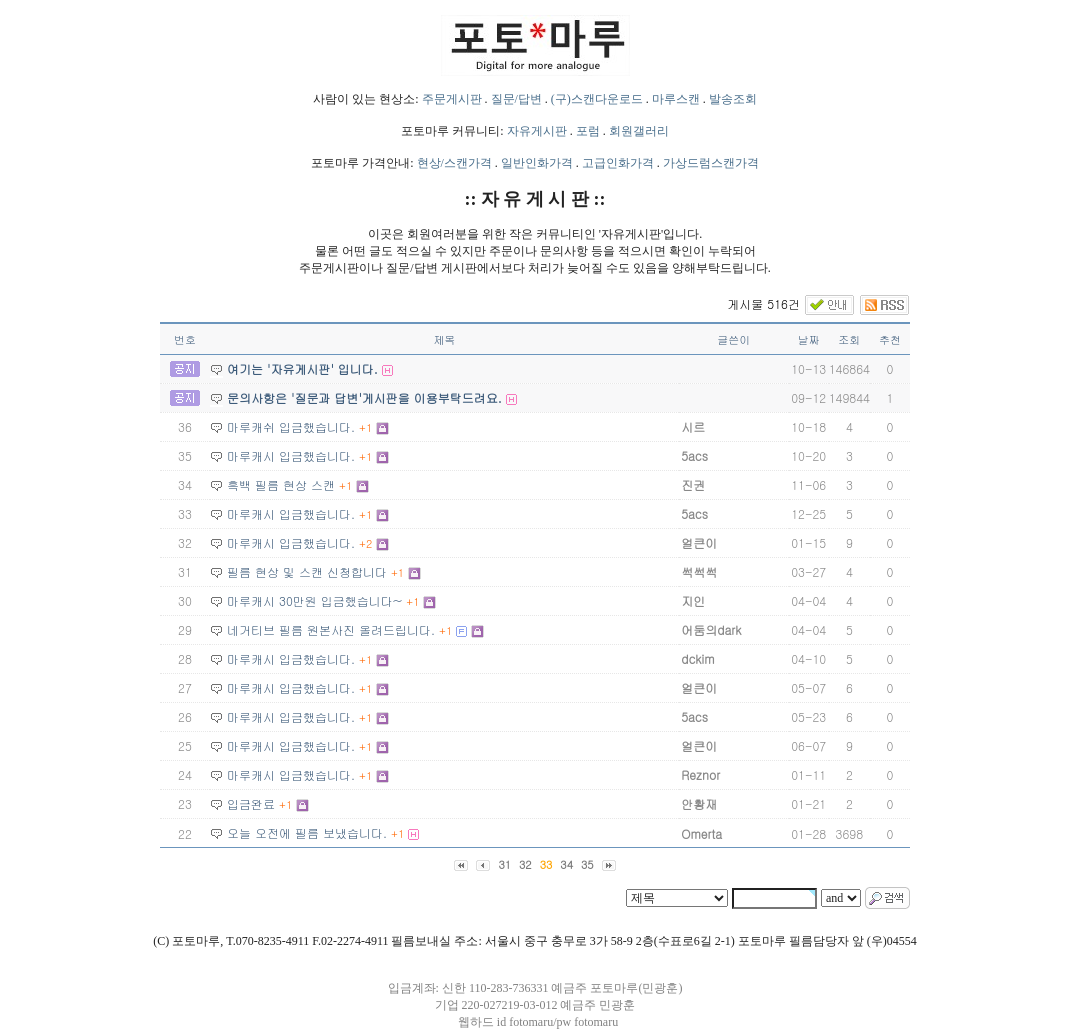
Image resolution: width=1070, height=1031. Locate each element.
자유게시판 (537, 131)
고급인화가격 (618, 163)
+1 (365, 427)
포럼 (588, 131)
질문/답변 (516, 99)
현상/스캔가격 (454, 163)
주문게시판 (452, 99)
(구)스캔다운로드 (597, 99)
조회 (849, 339)
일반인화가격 (537, 163)
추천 (890, 339)
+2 (365, 543)
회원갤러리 (639, 131)
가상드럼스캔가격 (711, 163)
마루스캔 (676, 99)
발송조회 (733, 99)
